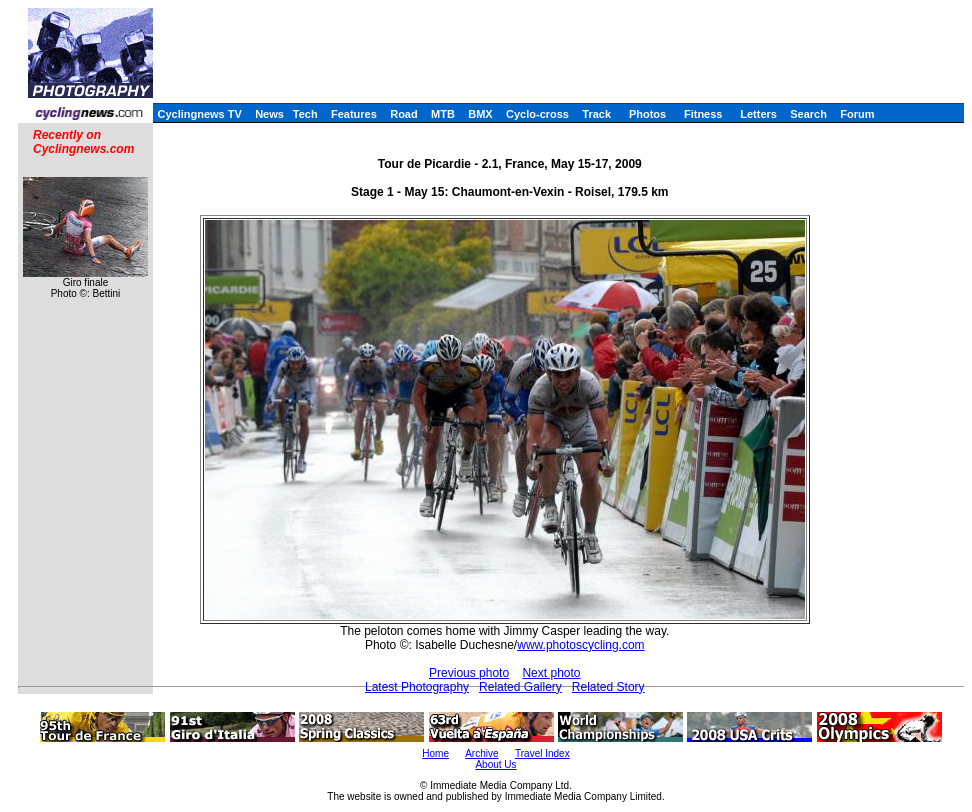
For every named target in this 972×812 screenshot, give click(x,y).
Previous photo (469, 673)
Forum (857, 114)
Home (435, 753)
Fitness (703, 114)
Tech (305, 114)
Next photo (551, 673)
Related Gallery (520, 687)
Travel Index (542, 753)
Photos (647, 114)
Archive (481, 753)
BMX (480, 114)
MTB (443, 114)
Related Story (608, 687)
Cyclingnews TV (199, 114)
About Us (495, 764)
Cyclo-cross (537, 114)
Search (808, 114)
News (269, 114)
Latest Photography (417, 687)
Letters (758, 114)
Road (404, 114)
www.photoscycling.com (580, 645)
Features (354, 114)
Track (596, 114)
